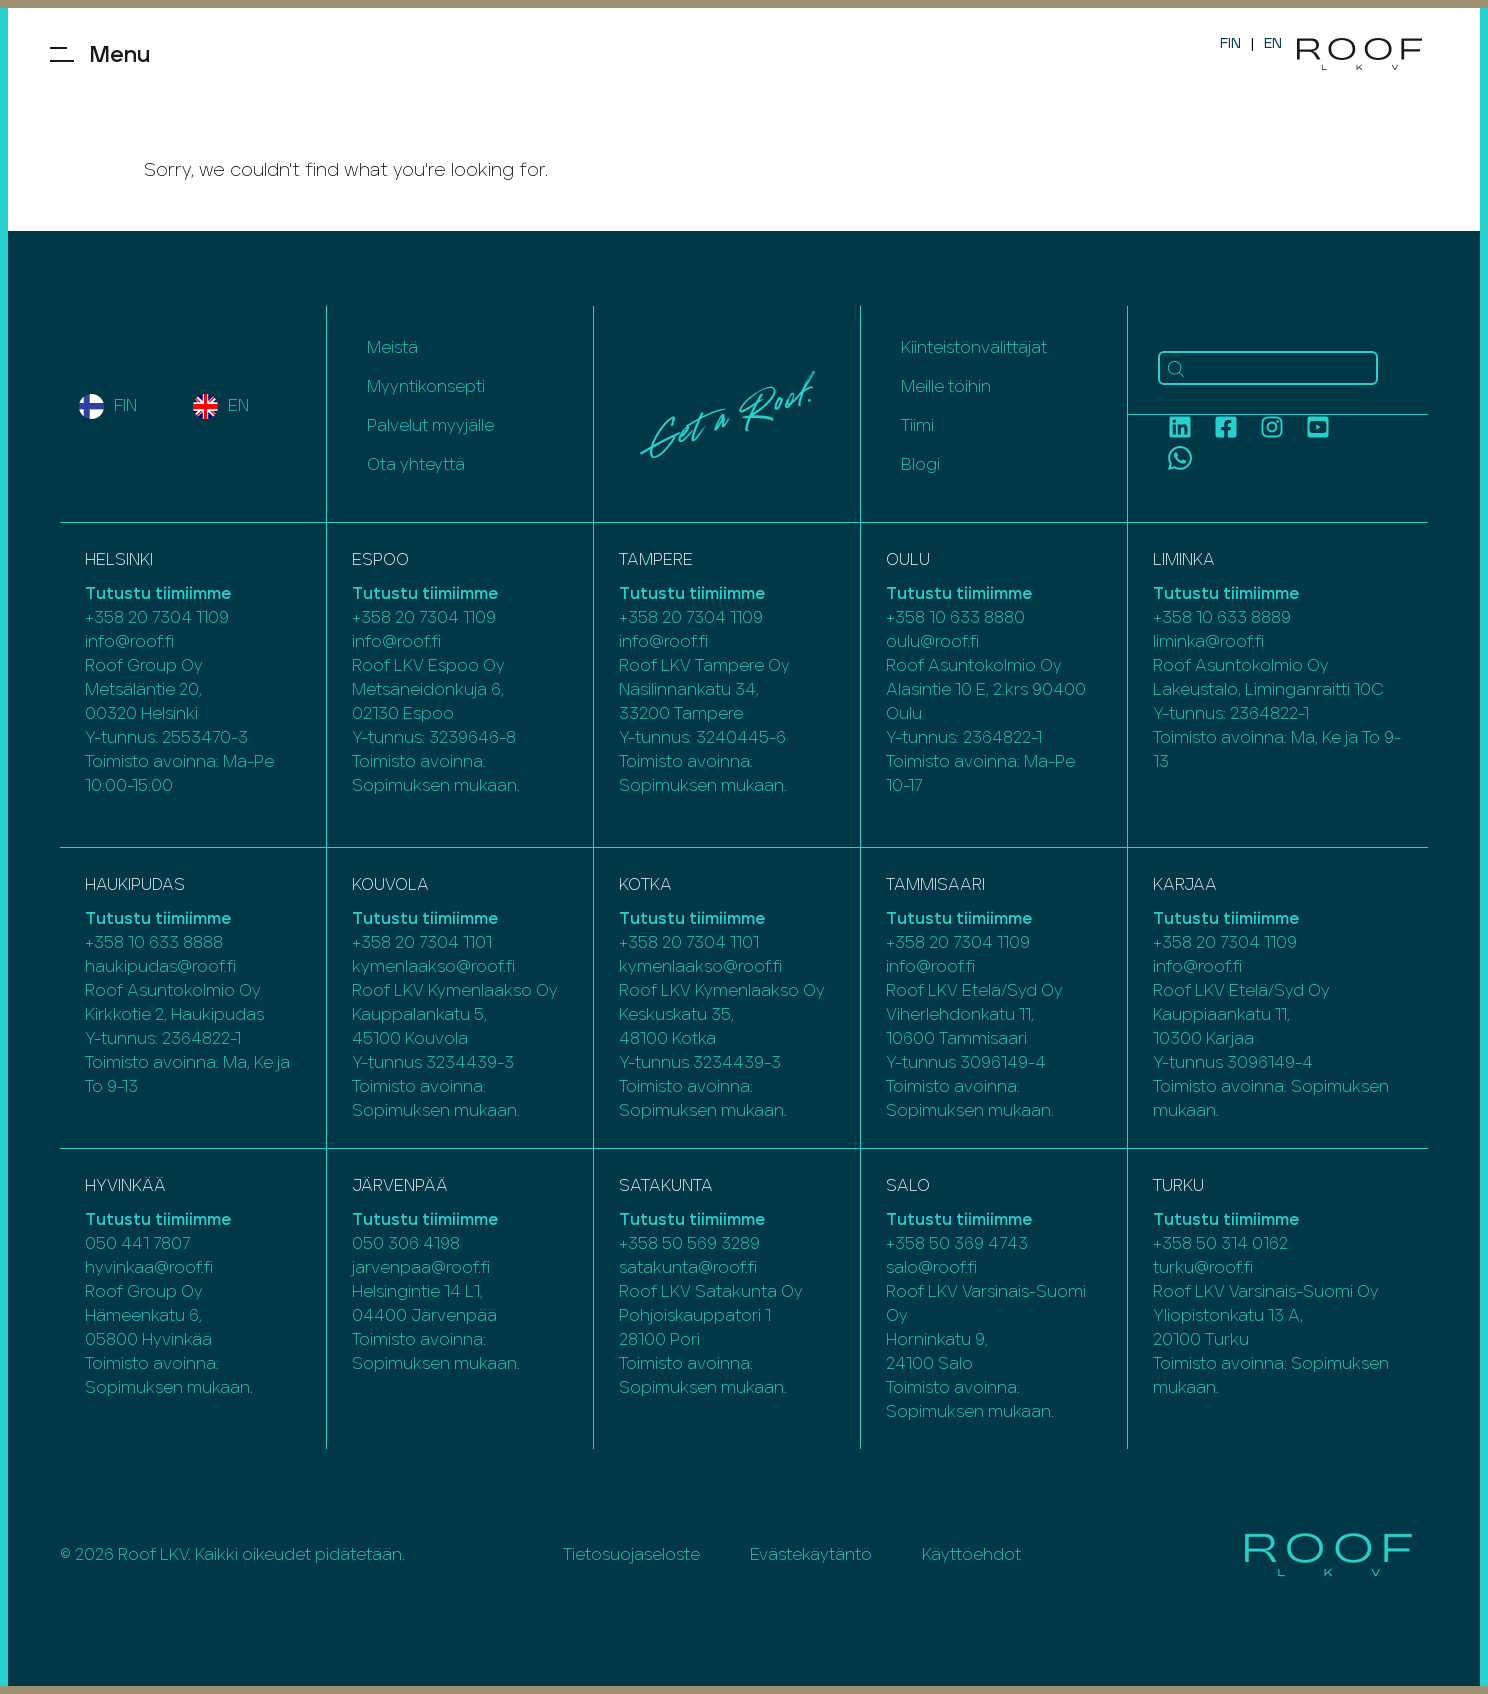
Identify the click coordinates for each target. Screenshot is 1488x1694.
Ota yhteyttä (416, 465)
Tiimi (917, 426)
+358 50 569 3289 (689, 1244)
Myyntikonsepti (426, 387)
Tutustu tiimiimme (158, 594)
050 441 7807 (137, 1244)
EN (1273, 44)
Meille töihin (946, 387)
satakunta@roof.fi (688, 1268)
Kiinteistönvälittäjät (974, 348)
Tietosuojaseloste (631, 1555)
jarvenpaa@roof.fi (421, 1268)
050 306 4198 (406, 1244)
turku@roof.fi (1203, 1268)
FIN (1230, 44)
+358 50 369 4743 (957, 1244)
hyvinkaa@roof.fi (149, 1268)
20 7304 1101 (443, 943)
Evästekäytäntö (811, 1555)
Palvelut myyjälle (430, 426)
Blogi (920, 465)
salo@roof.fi (931, 1268)
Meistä (392, 348)
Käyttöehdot (971, 1555)
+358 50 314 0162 (1220, 1244)
